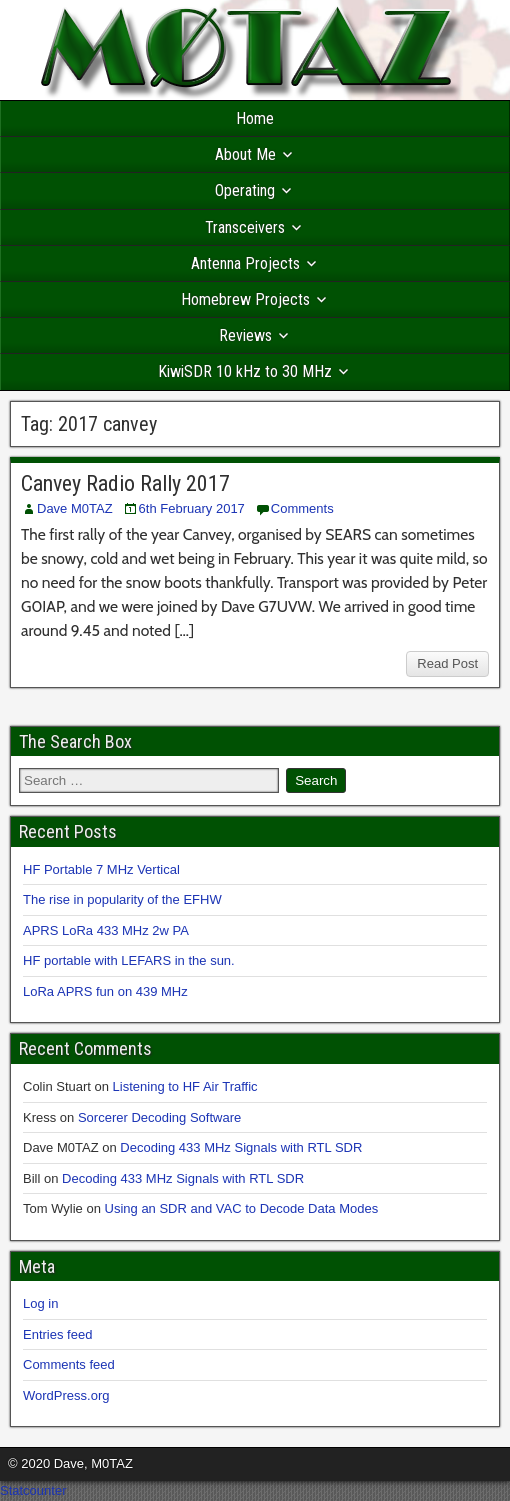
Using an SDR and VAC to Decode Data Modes (242, 1208)
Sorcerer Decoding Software (159, 1117)
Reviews (245, 335)
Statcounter (33, 1490)
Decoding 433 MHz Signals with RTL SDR (241, 1147)
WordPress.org (66, 1395)
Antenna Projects (245, 263)
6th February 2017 (192, 508)
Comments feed (69, 1364)
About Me (245, 154)
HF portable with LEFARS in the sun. (129, 960)
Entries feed (57, 1334)
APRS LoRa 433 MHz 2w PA (106, 930)
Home (255, 118)
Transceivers (245, 227)
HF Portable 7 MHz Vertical (101, 869)
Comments (302, 508)
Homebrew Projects (245, 299)
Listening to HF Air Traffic (185, 1086)
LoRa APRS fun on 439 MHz (105, 991)
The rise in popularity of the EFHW (122, 899)
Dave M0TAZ (75, 508)
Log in (40, 1303)
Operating (245, 190)
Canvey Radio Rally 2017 (125, 483)
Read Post (447, 663)
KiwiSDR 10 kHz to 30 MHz (245, 371)
